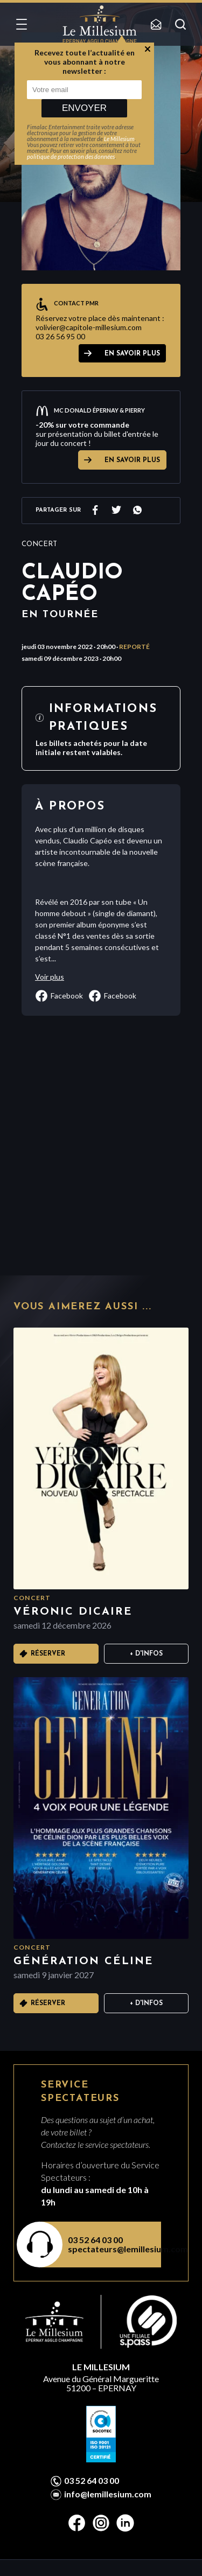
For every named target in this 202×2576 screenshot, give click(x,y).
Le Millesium (119, 138)
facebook (59, 995)
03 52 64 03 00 (95, 2239)
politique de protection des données (71, 156)
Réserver (48, 1654)
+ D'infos (146, 1654)
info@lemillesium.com (107, 2494)
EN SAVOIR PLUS (132, 354)
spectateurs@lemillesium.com (108, 2248)
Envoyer (84, 108)
